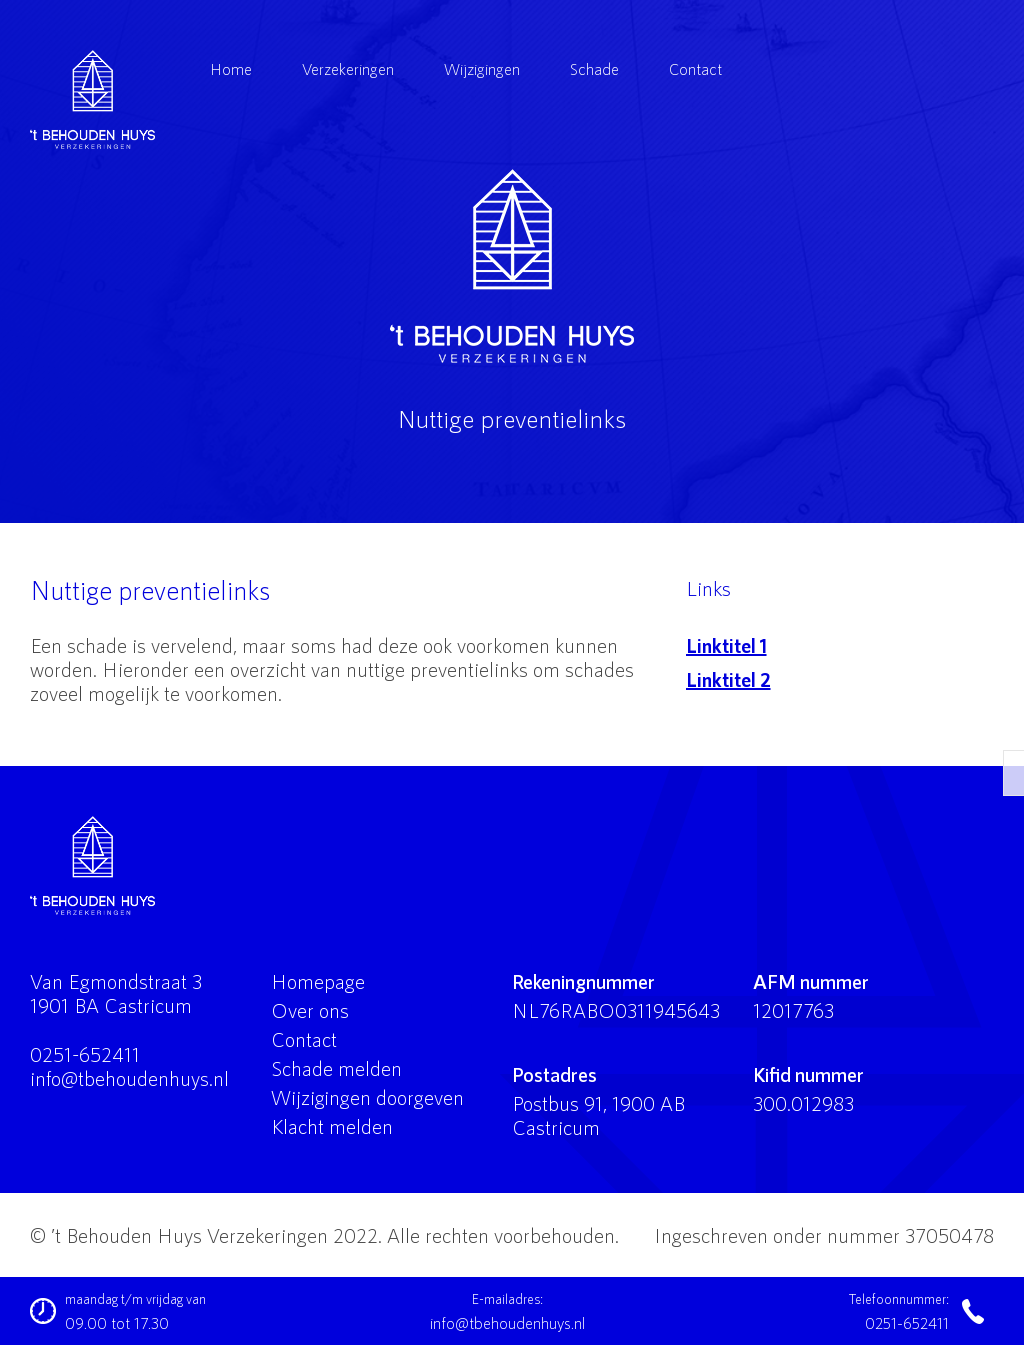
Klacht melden (332, 1126)
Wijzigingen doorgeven (367, 1097)
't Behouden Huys (512, 266)
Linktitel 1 (726, 645)
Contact (695, 68)
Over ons (310, 1010)
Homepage (318, 981)
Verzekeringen (348, 68)
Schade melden (336, 1068)
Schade (594, 68)
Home (231, 68)
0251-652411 (85, 1054)
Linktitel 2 (728, 679)
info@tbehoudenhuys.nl (129, 1078)
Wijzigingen (482, 68)
